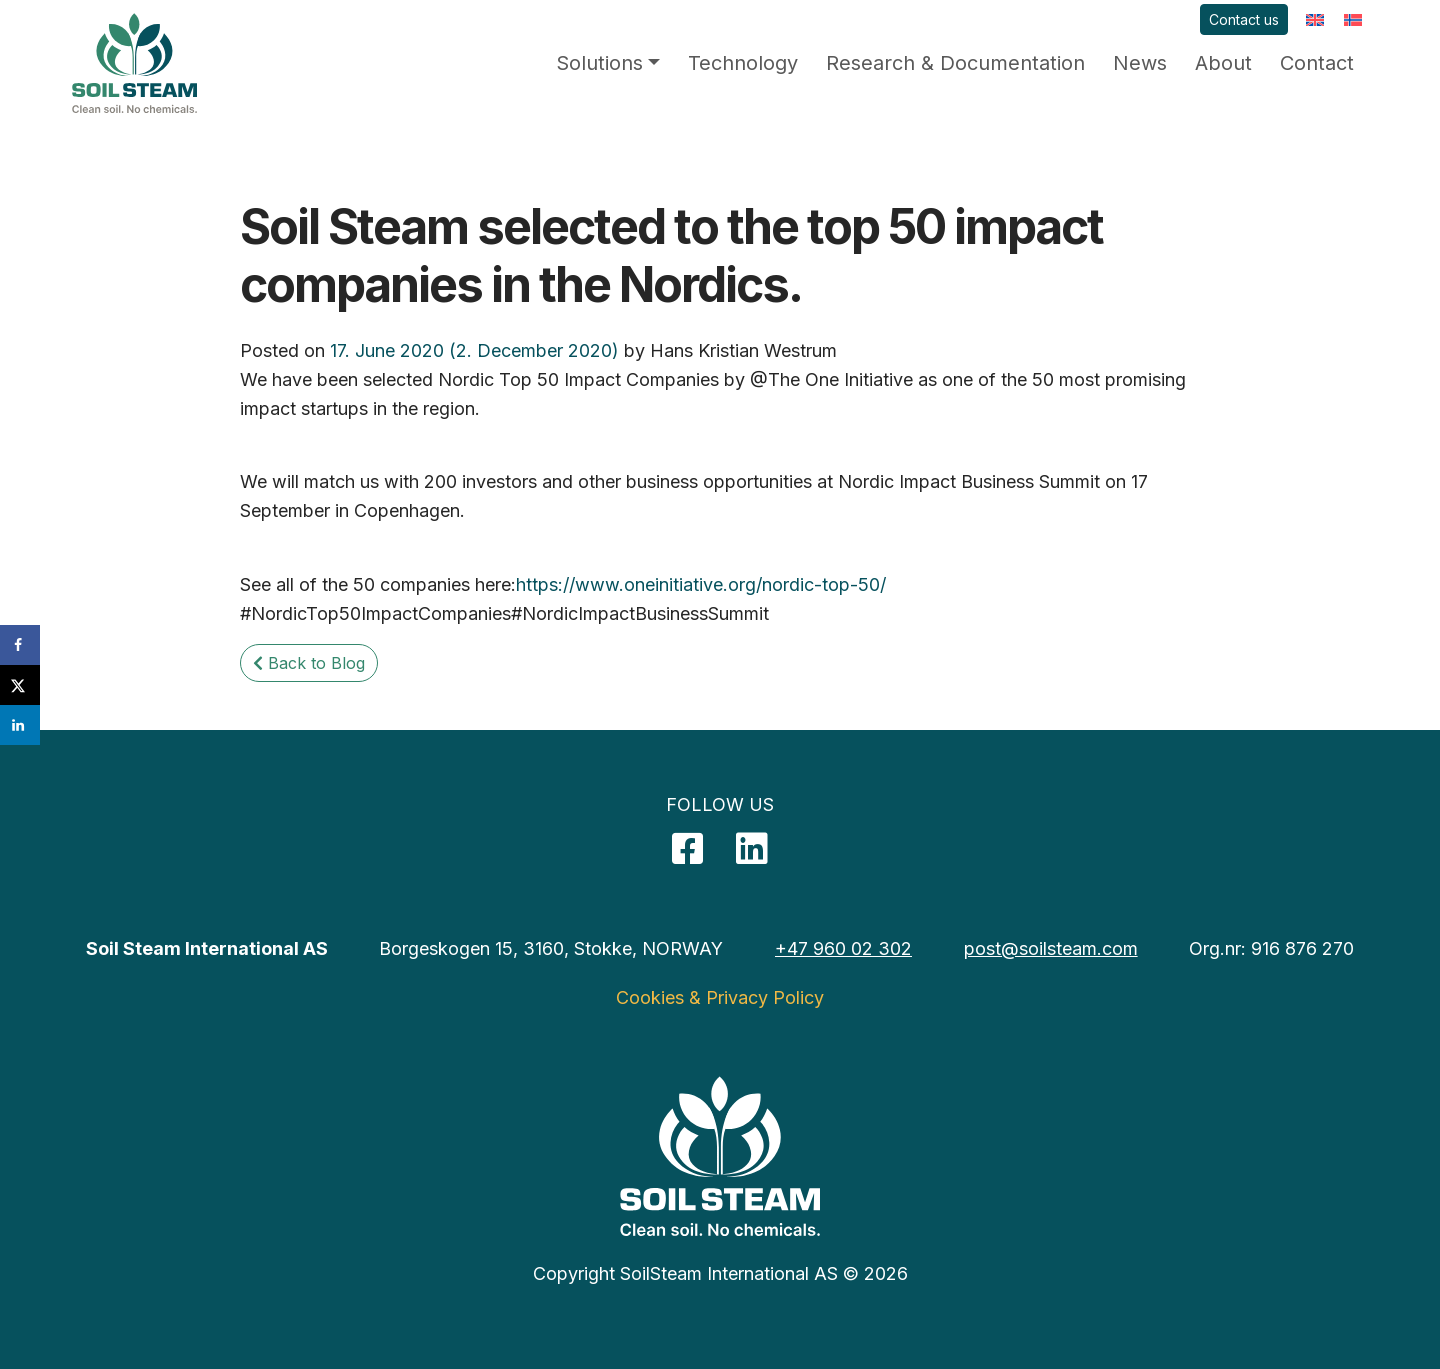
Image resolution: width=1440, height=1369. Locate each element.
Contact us (1244, 19)
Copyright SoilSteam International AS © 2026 (720, 1273)
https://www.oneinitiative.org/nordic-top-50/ (701, 584)
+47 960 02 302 (843, 948)
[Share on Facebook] (20, 645)
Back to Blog (309, 663)
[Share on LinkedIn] (20, 725)
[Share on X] (20, 685)
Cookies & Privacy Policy (720, 997)
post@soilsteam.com (1051, 948)
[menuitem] (1315, 19)
